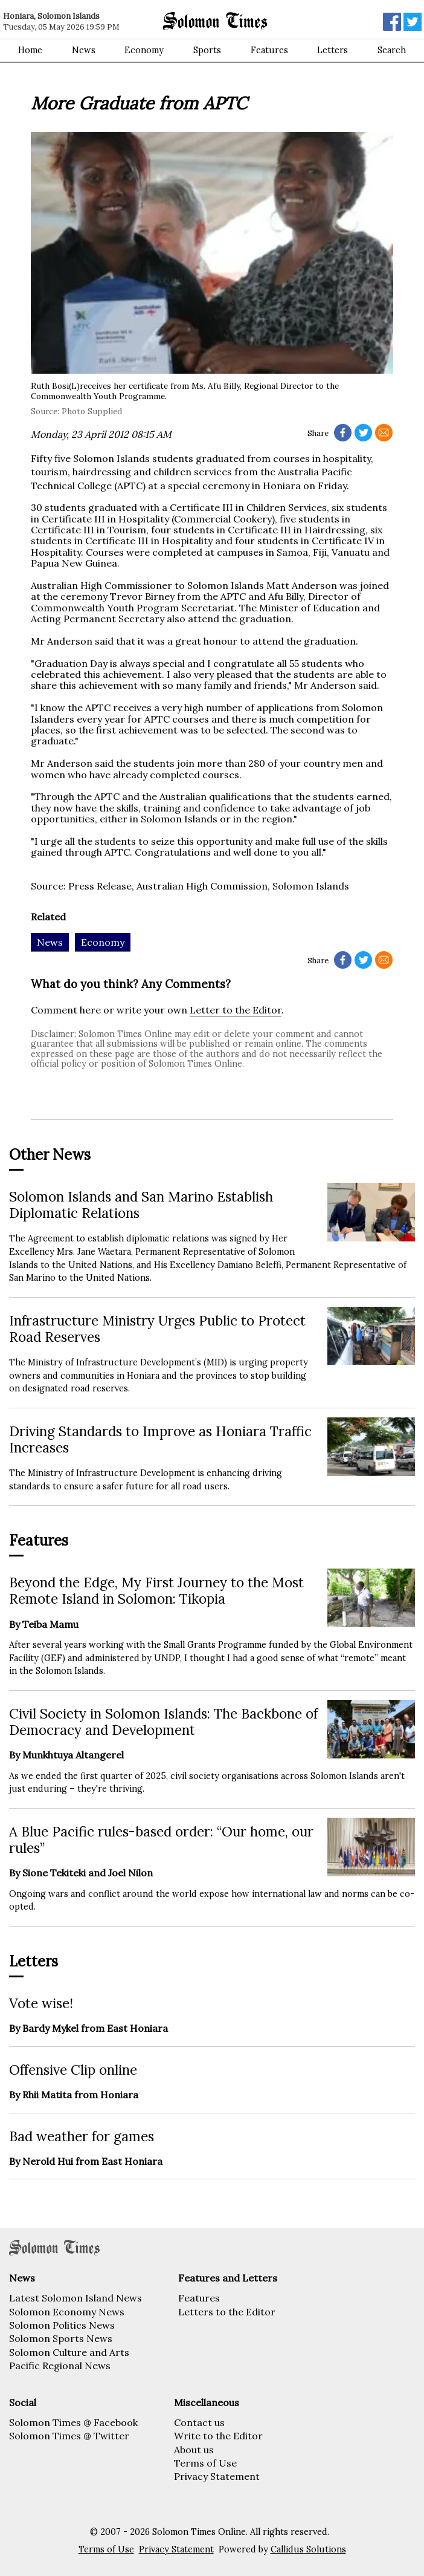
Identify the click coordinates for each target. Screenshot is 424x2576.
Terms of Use (205, 2463)
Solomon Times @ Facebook (73, 2422)
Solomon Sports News (60, 2338)
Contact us (199, 2422)
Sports (207, 50)
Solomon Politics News (62, 2325)
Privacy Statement (217, 2476)
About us (194, 2450)
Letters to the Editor (226, 2312)
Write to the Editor (218, 2436)
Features (269, 50)
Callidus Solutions (308, 2549)
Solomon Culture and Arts (69, 2352)
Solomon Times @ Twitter (69, 2436)
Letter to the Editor (235, 1010)
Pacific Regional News (60, 2366)
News (83, 50)
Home (30, 50)
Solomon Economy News (66, 2312)
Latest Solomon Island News (75, 2298)
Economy (144, 50)
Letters (332, 50)
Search (391, 50)
